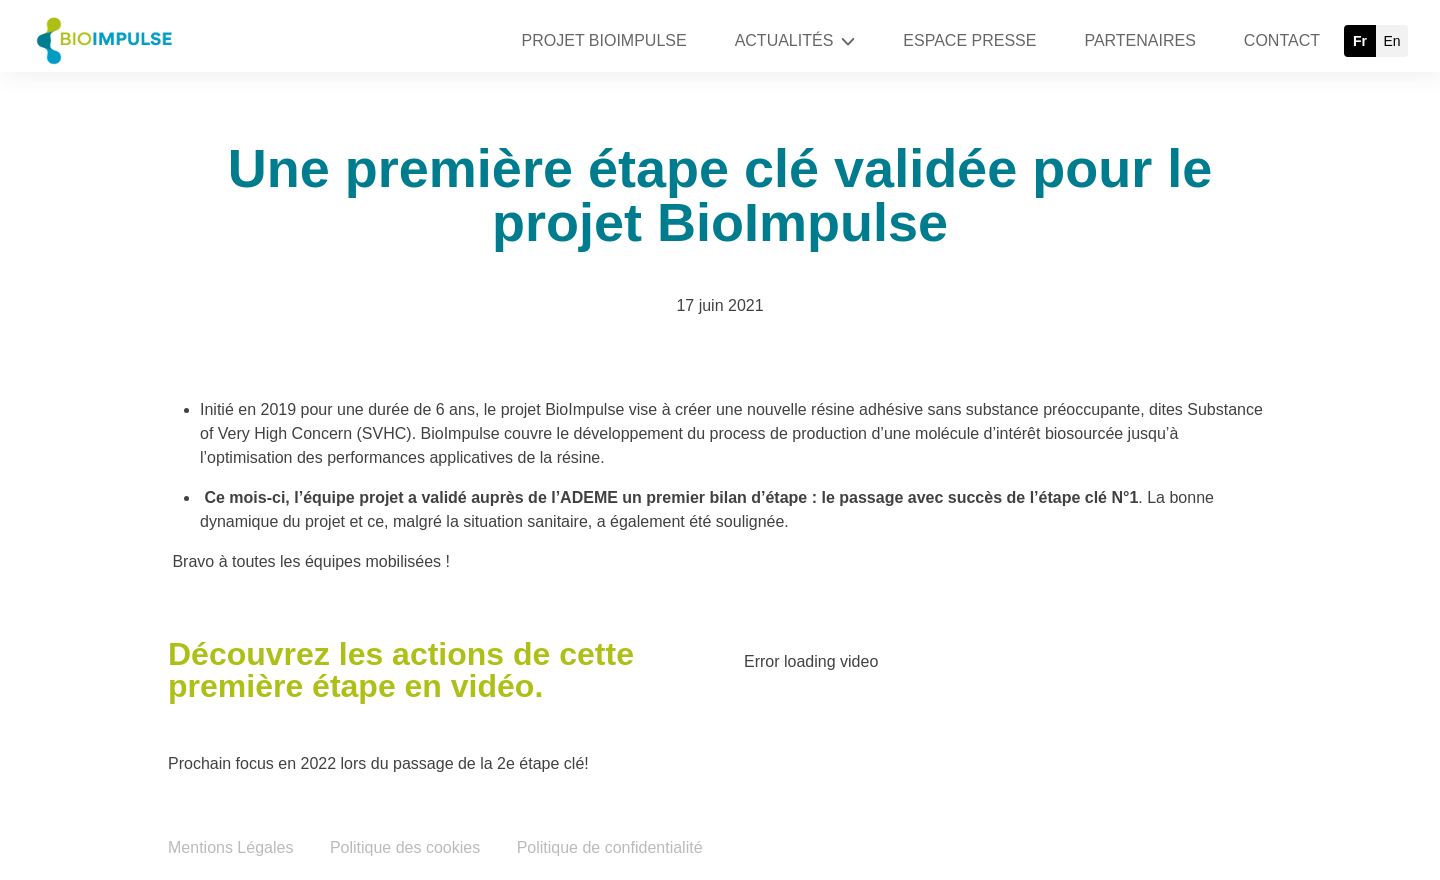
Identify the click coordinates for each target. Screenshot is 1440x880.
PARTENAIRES (1139, 40)
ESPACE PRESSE (969, 40)
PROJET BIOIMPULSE (604, 40)
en (1391, 41)
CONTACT (1282, 40)
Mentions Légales (230, 847)
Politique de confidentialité (610, 847)
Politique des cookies (405, 847)
